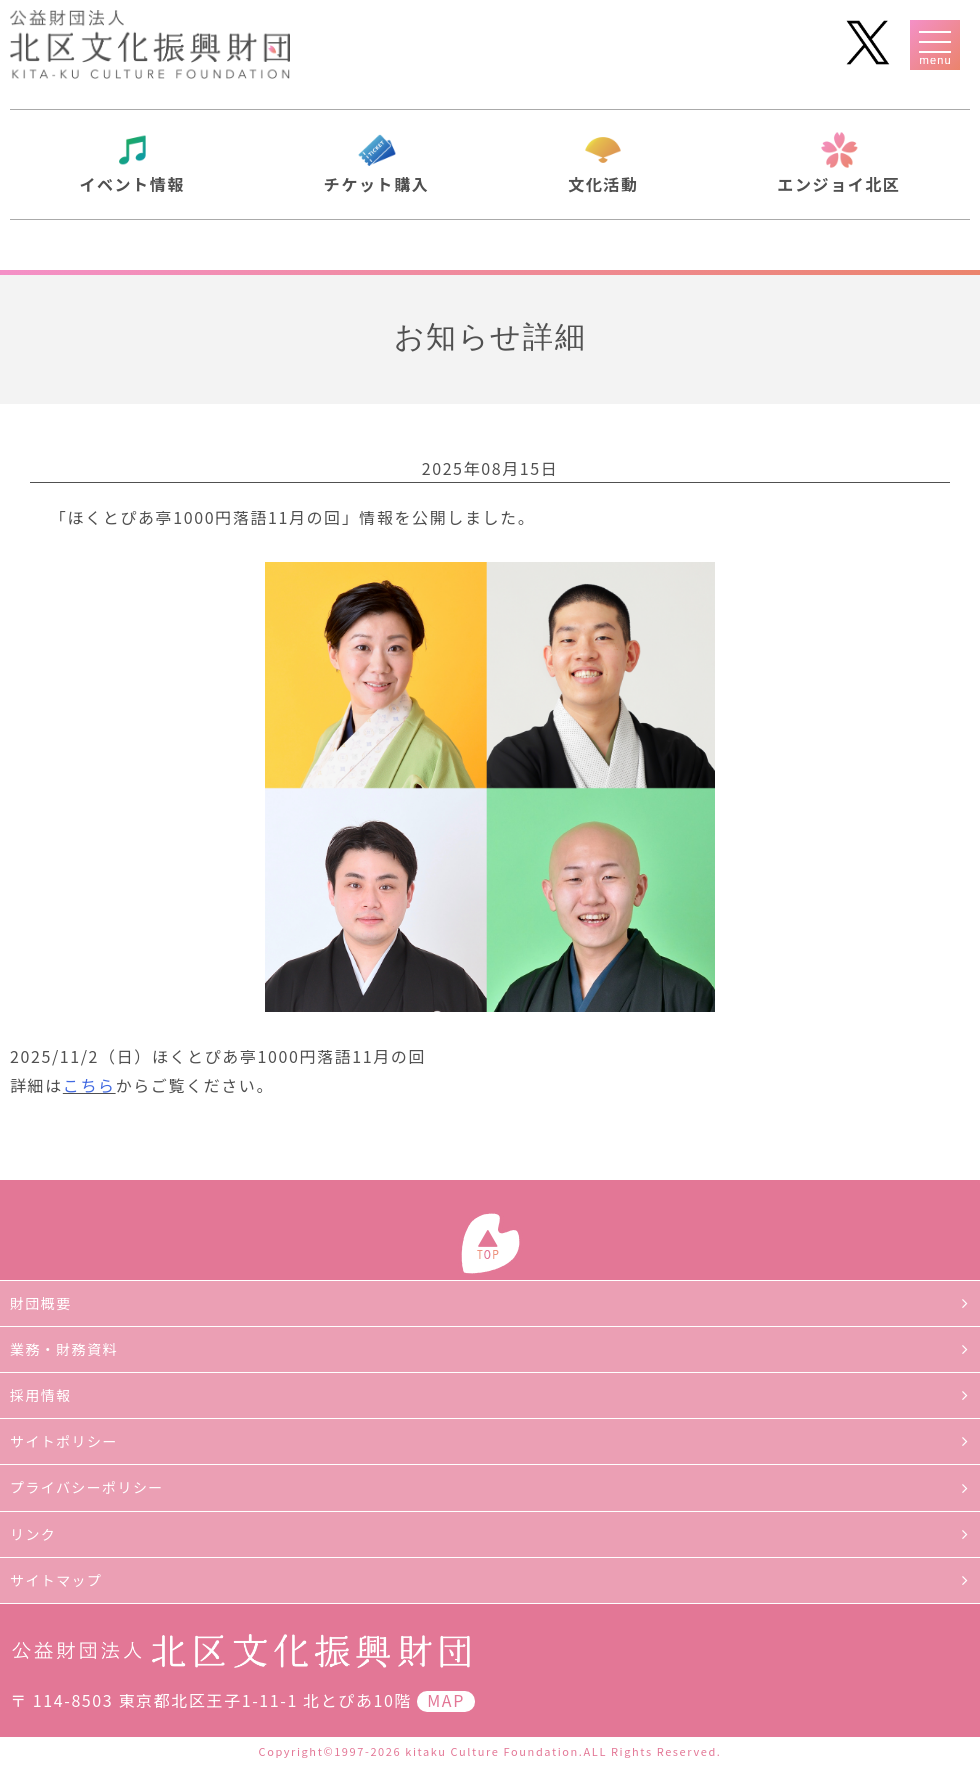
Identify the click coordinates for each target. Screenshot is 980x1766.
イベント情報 (132, 184)
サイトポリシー (64, 1441)
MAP (446, 1700)
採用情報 (41, 1395)
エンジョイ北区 (838, 184)
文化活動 (603, 184)
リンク (33, 1534)
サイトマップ (56, 1580)
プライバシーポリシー (87, 1487)
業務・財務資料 (64, 1349)
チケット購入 (377, 184)
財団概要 (41, 1303)
